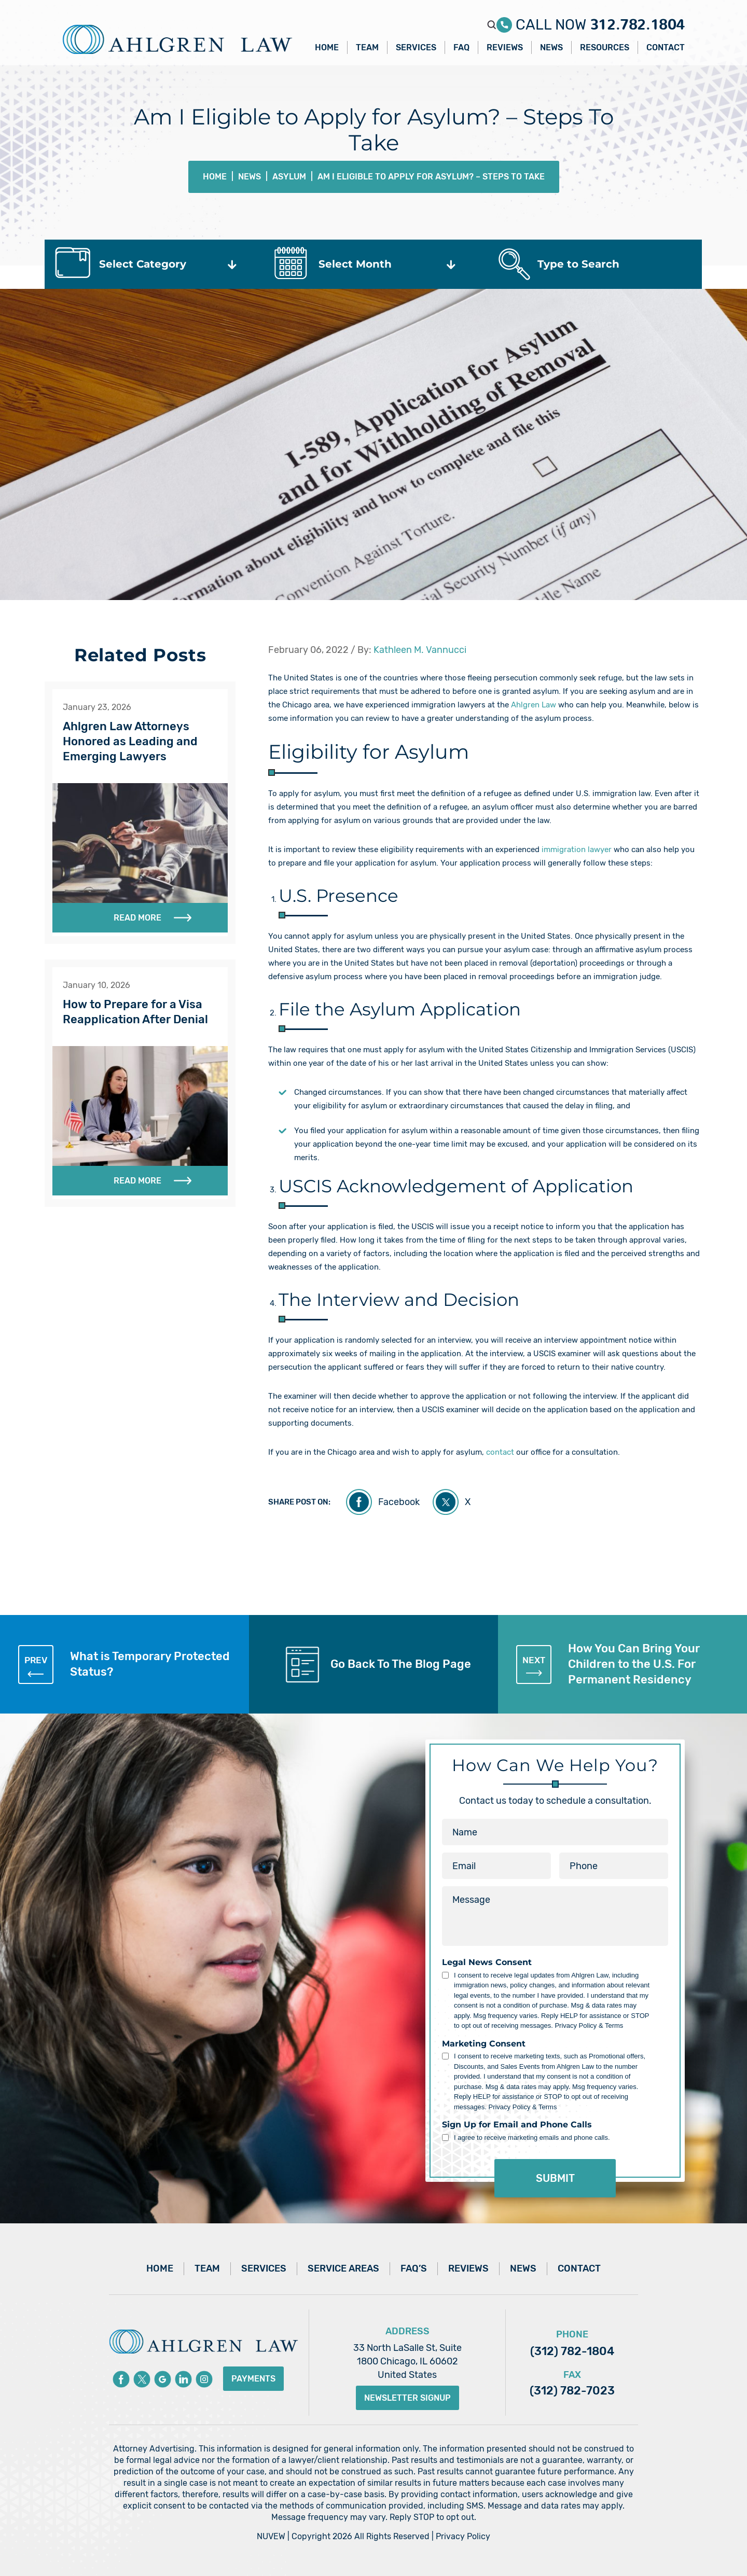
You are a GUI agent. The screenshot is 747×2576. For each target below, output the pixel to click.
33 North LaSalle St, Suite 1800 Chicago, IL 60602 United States (407, 2361)
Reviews (505, 47)
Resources (604, 47)
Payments (253, 2379)
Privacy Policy (463, 2536)
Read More (137, 918)
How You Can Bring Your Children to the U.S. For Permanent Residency (608, 1664)
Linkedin (183, 2379)
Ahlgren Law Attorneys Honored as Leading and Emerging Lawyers (130, 741)
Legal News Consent (487, 1962)
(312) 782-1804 (572, 2351)
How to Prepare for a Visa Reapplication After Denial (135, 1011)
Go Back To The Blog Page (400, 1664)
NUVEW (271, 2536)
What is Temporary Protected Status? (124, 1664)
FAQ (461, 47)
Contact (665, 47)
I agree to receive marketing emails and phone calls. (532, 2137)
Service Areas (343, 2268)
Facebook (399, 1502)
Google (162, 2379)
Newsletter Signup (407, 2398)
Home (327, 47)
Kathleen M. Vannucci (420, 650)
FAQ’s (413, 2268)
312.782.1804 (637, 20)
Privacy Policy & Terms (589, 2025)
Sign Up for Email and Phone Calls (517, 2124)
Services (416, 47)
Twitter (141, 2379)
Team (367, 47)
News (551, 47)
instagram (204, 2379)
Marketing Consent (483, 2044)
